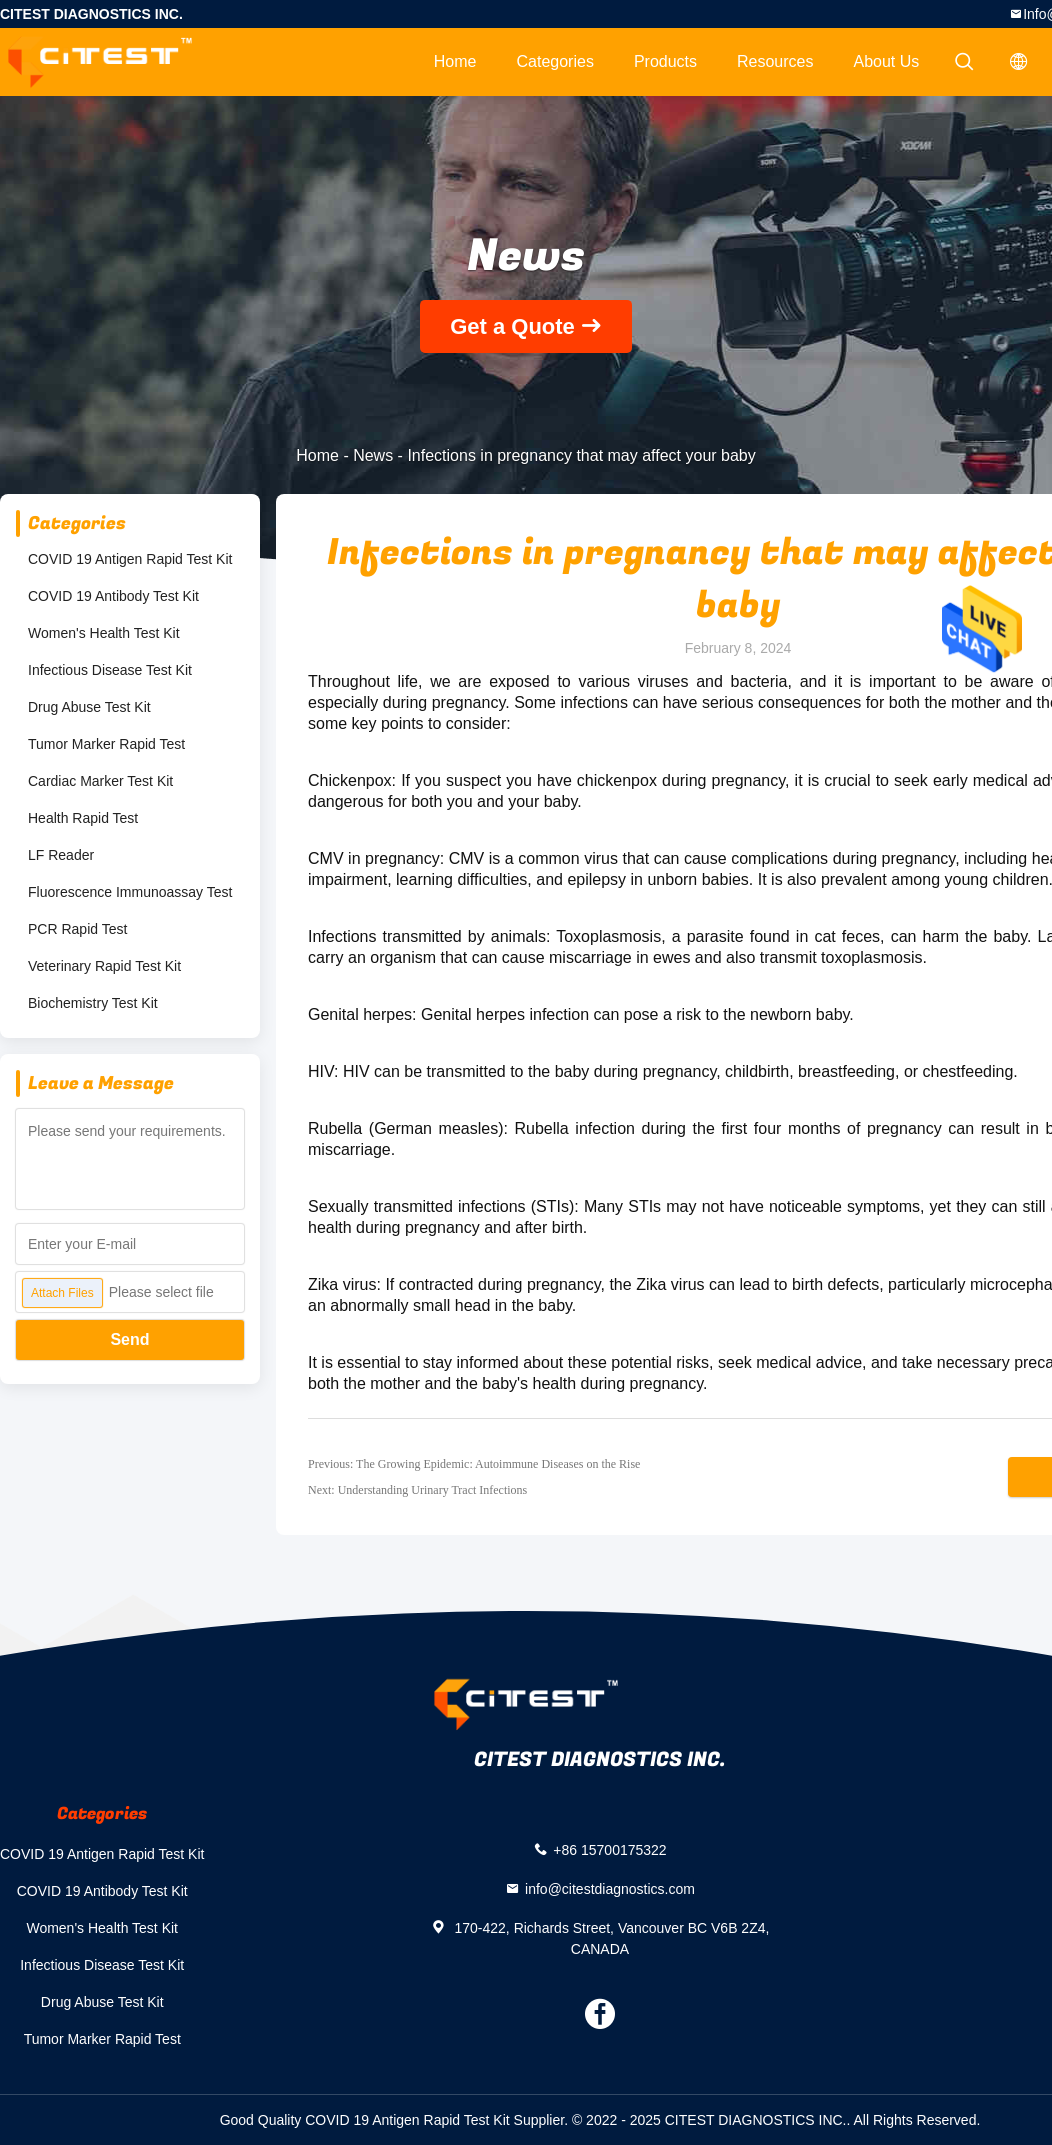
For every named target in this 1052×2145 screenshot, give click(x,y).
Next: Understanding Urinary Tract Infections (417, 1490)
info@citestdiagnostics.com (610, 1888)
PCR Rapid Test (77, 929)
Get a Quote (512, 326)
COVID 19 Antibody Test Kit (113, 596)
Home (455, 61)
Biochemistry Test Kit (93, 1003)
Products (665, 61)
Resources (775, 61)
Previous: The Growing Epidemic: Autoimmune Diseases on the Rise (474, 1464)
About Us (887, 61)
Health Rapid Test (83, 818)
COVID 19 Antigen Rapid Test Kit (130, 559)
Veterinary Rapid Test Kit (104, 966)
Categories (555, 61)
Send (129, 1339)
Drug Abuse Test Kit (89, 707)
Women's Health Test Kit (104, 633)
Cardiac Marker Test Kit (100, 781)
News (373, 455)
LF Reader (61, 855)
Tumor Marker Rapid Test (106, 744)
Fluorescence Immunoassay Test (130, 892)
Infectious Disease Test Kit (110, 670)
